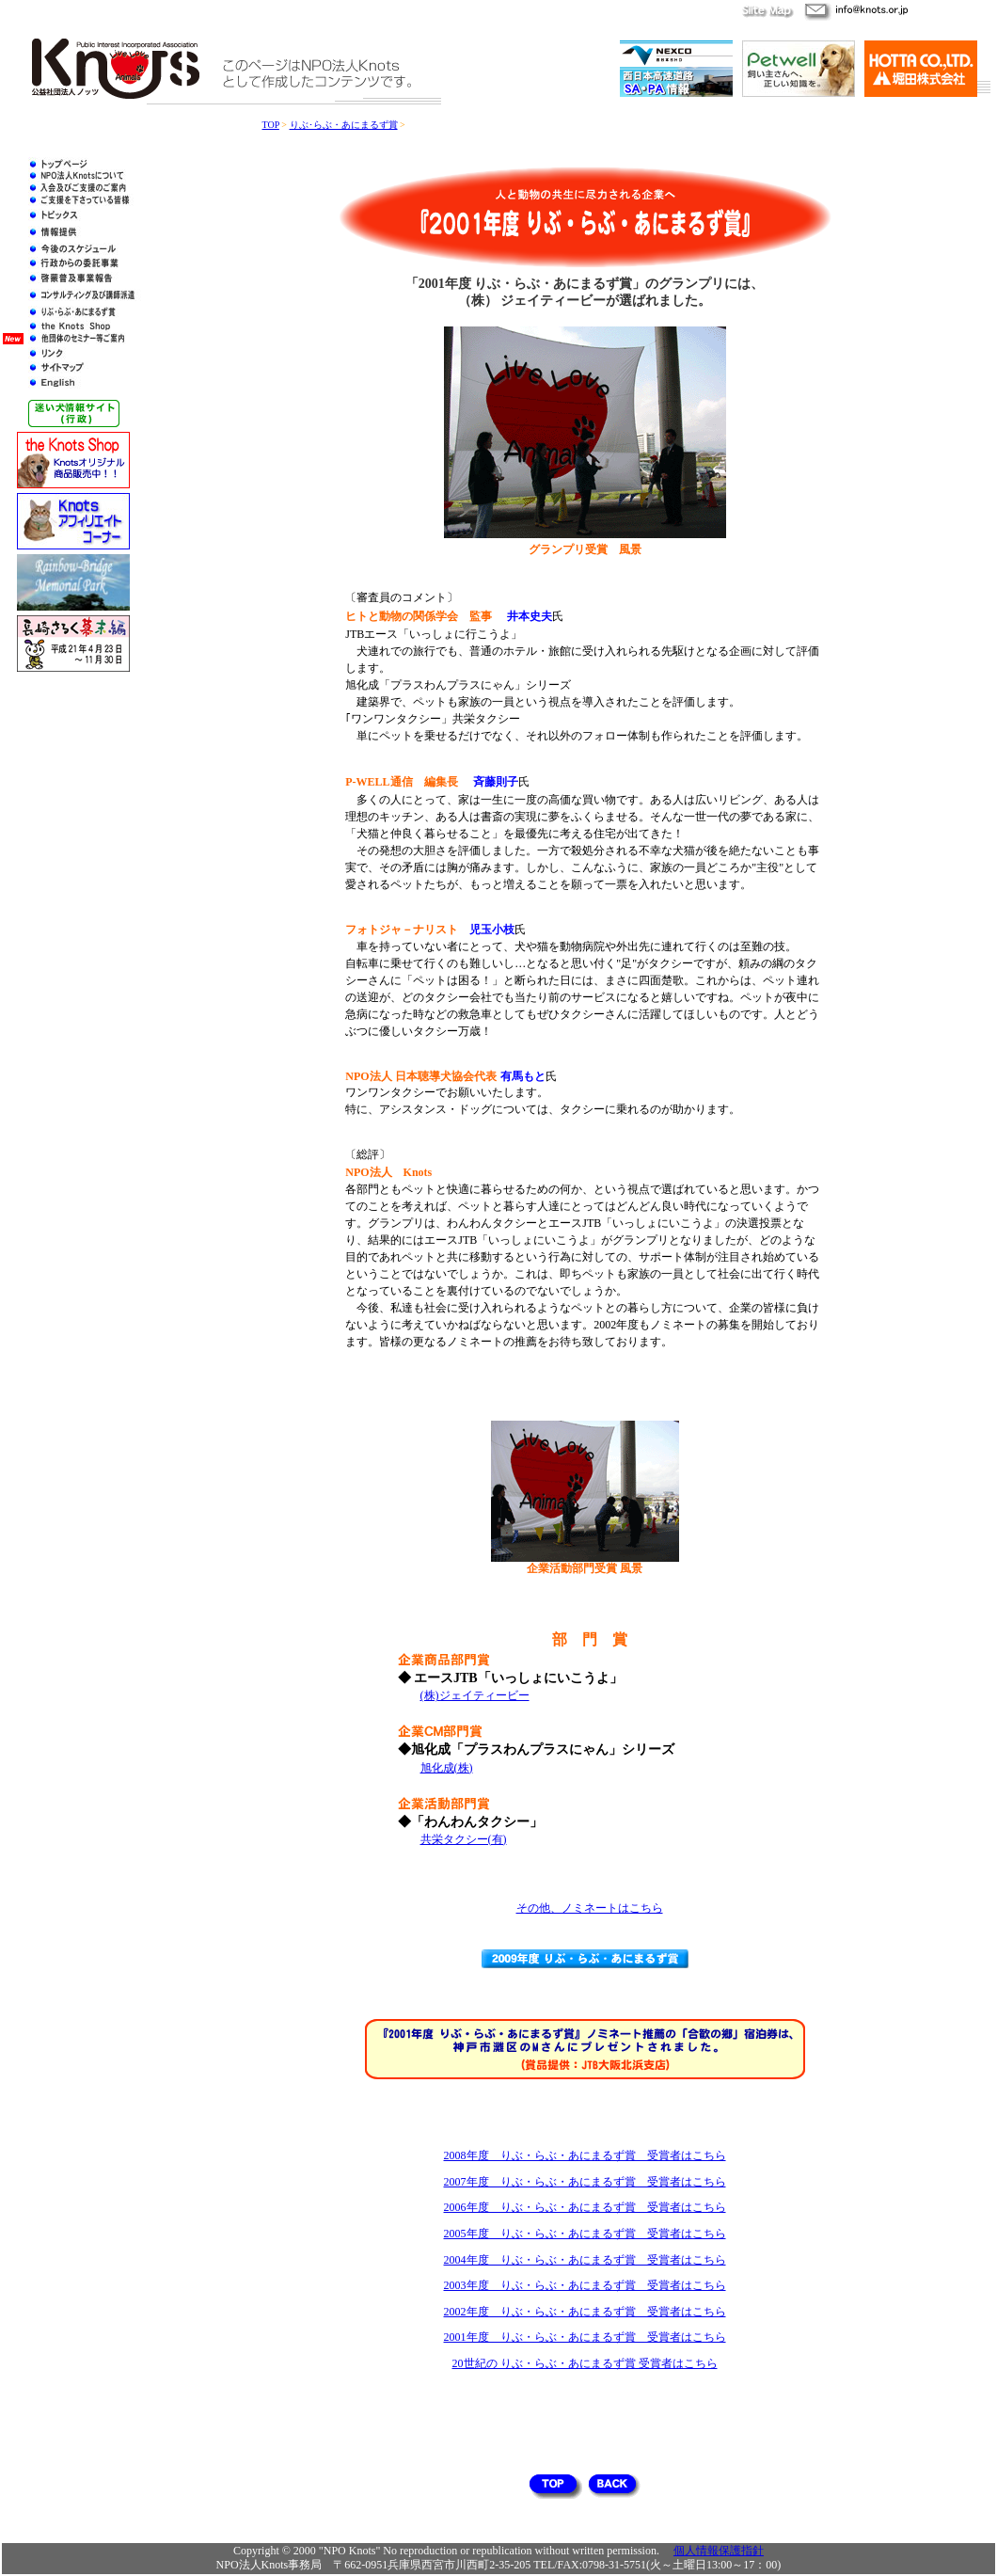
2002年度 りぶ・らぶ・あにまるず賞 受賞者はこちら (585, 2311)
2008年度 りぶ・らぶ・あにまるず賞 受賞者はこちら (585, 2155)
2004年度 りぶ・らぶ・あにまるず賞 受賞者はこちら (585, 2259)
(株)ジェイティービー (475, 1695)
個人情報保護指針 (718, 2550)
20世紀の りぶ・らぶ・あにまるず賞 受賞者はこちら (585, 2363)
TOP (270, 124)
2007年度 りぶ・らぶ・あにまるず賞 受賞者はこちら (585, 2181)
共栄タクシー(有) (463, 1839)
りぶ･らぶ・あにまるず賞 (344, 124)
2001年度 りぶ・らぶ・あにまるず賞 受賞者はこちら (585, 2337)
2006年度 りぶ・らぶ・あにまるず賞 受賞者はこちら (585, 2207)
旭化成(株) (446, 1767)
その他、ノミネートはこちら (589, 1908)
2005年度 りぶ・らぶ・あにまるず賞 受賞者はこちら (585, 2233)
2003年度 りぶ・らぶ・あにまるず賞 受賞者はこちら (585, 2285)
